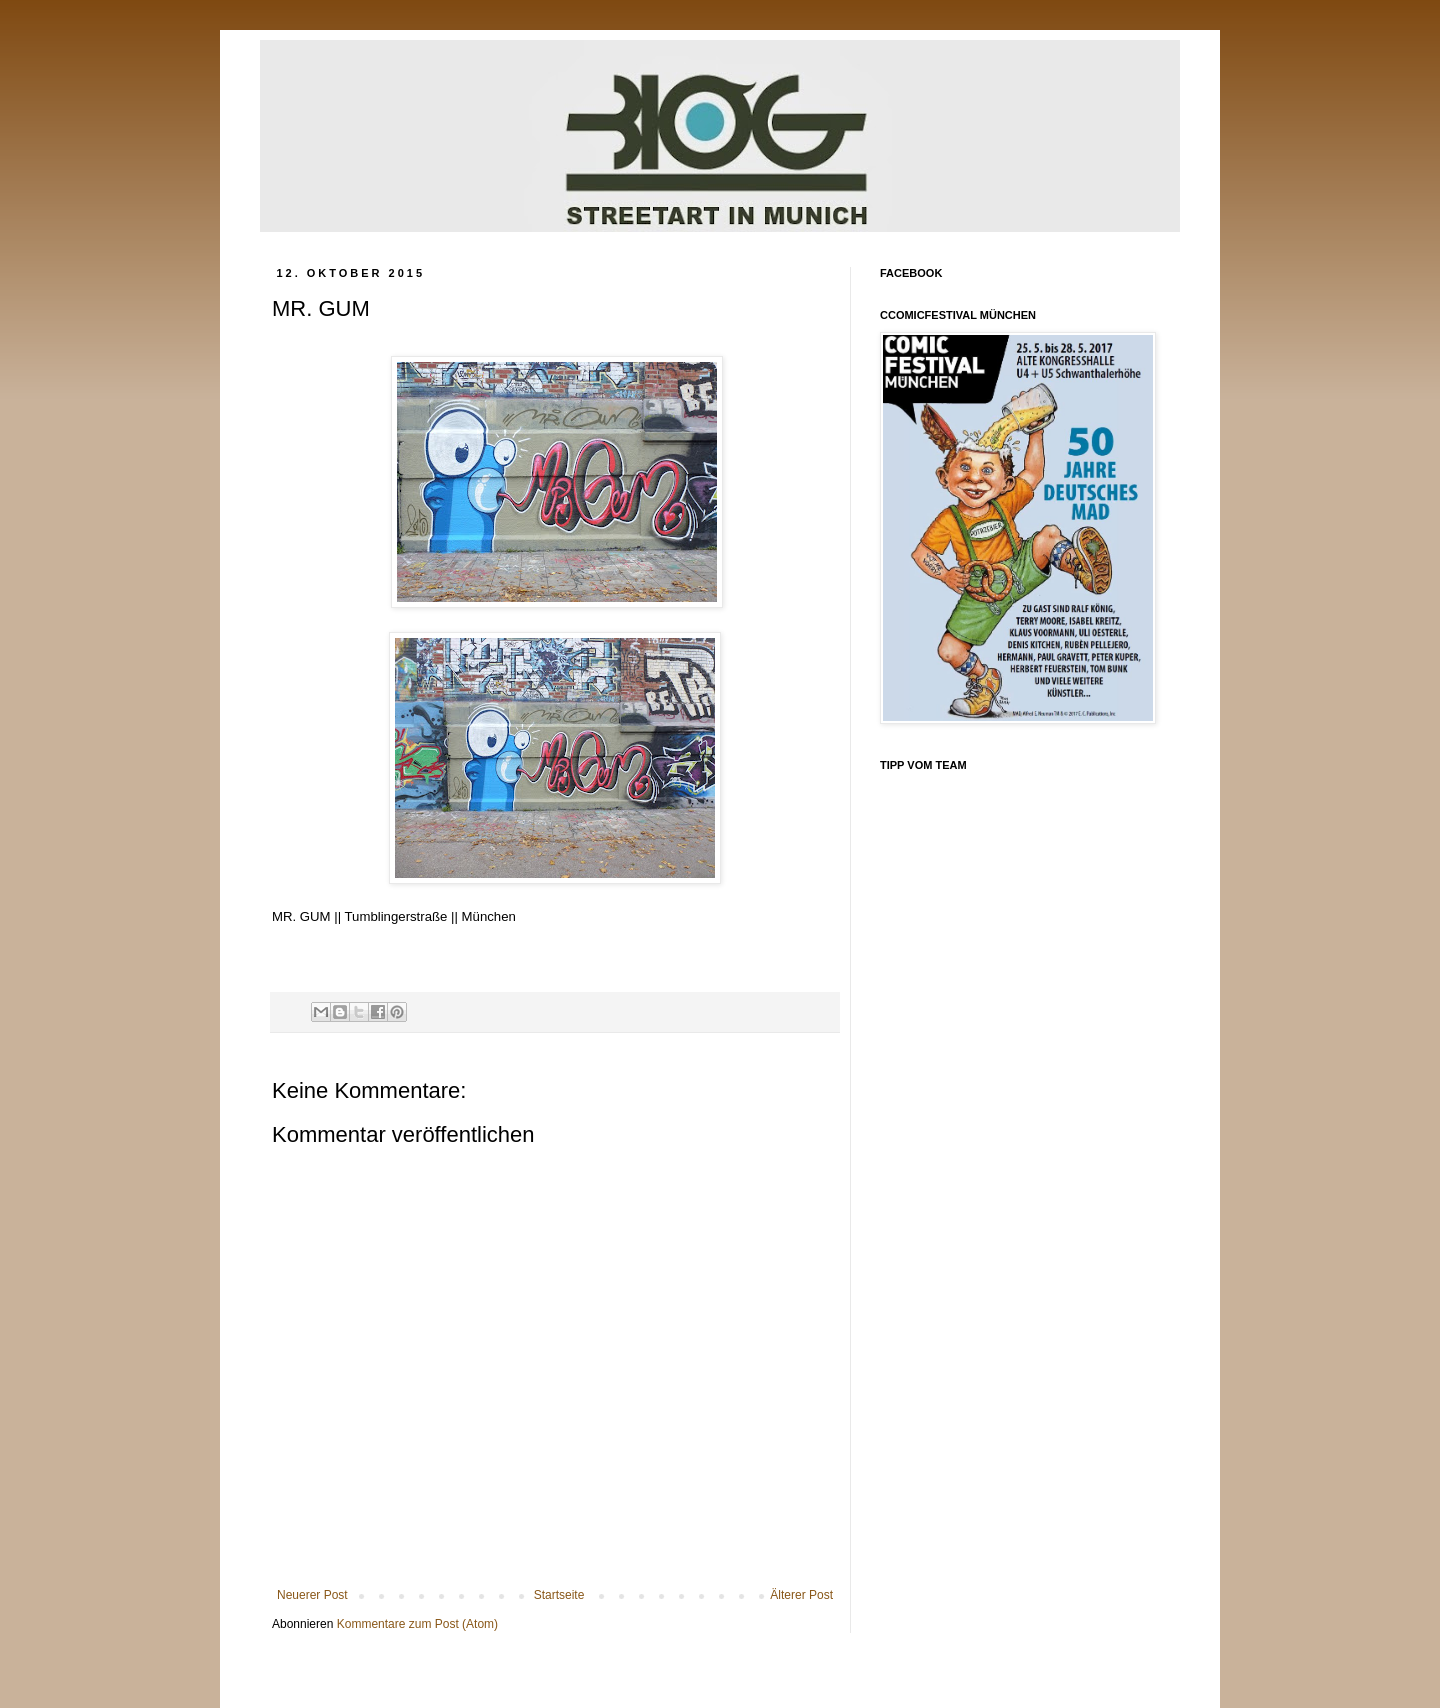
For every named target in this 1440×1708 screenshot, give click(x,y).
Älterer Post (801, 1595)
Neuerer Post (312, 1595)
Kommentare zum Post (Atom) (417, 1624)
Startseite (559, 1595)
